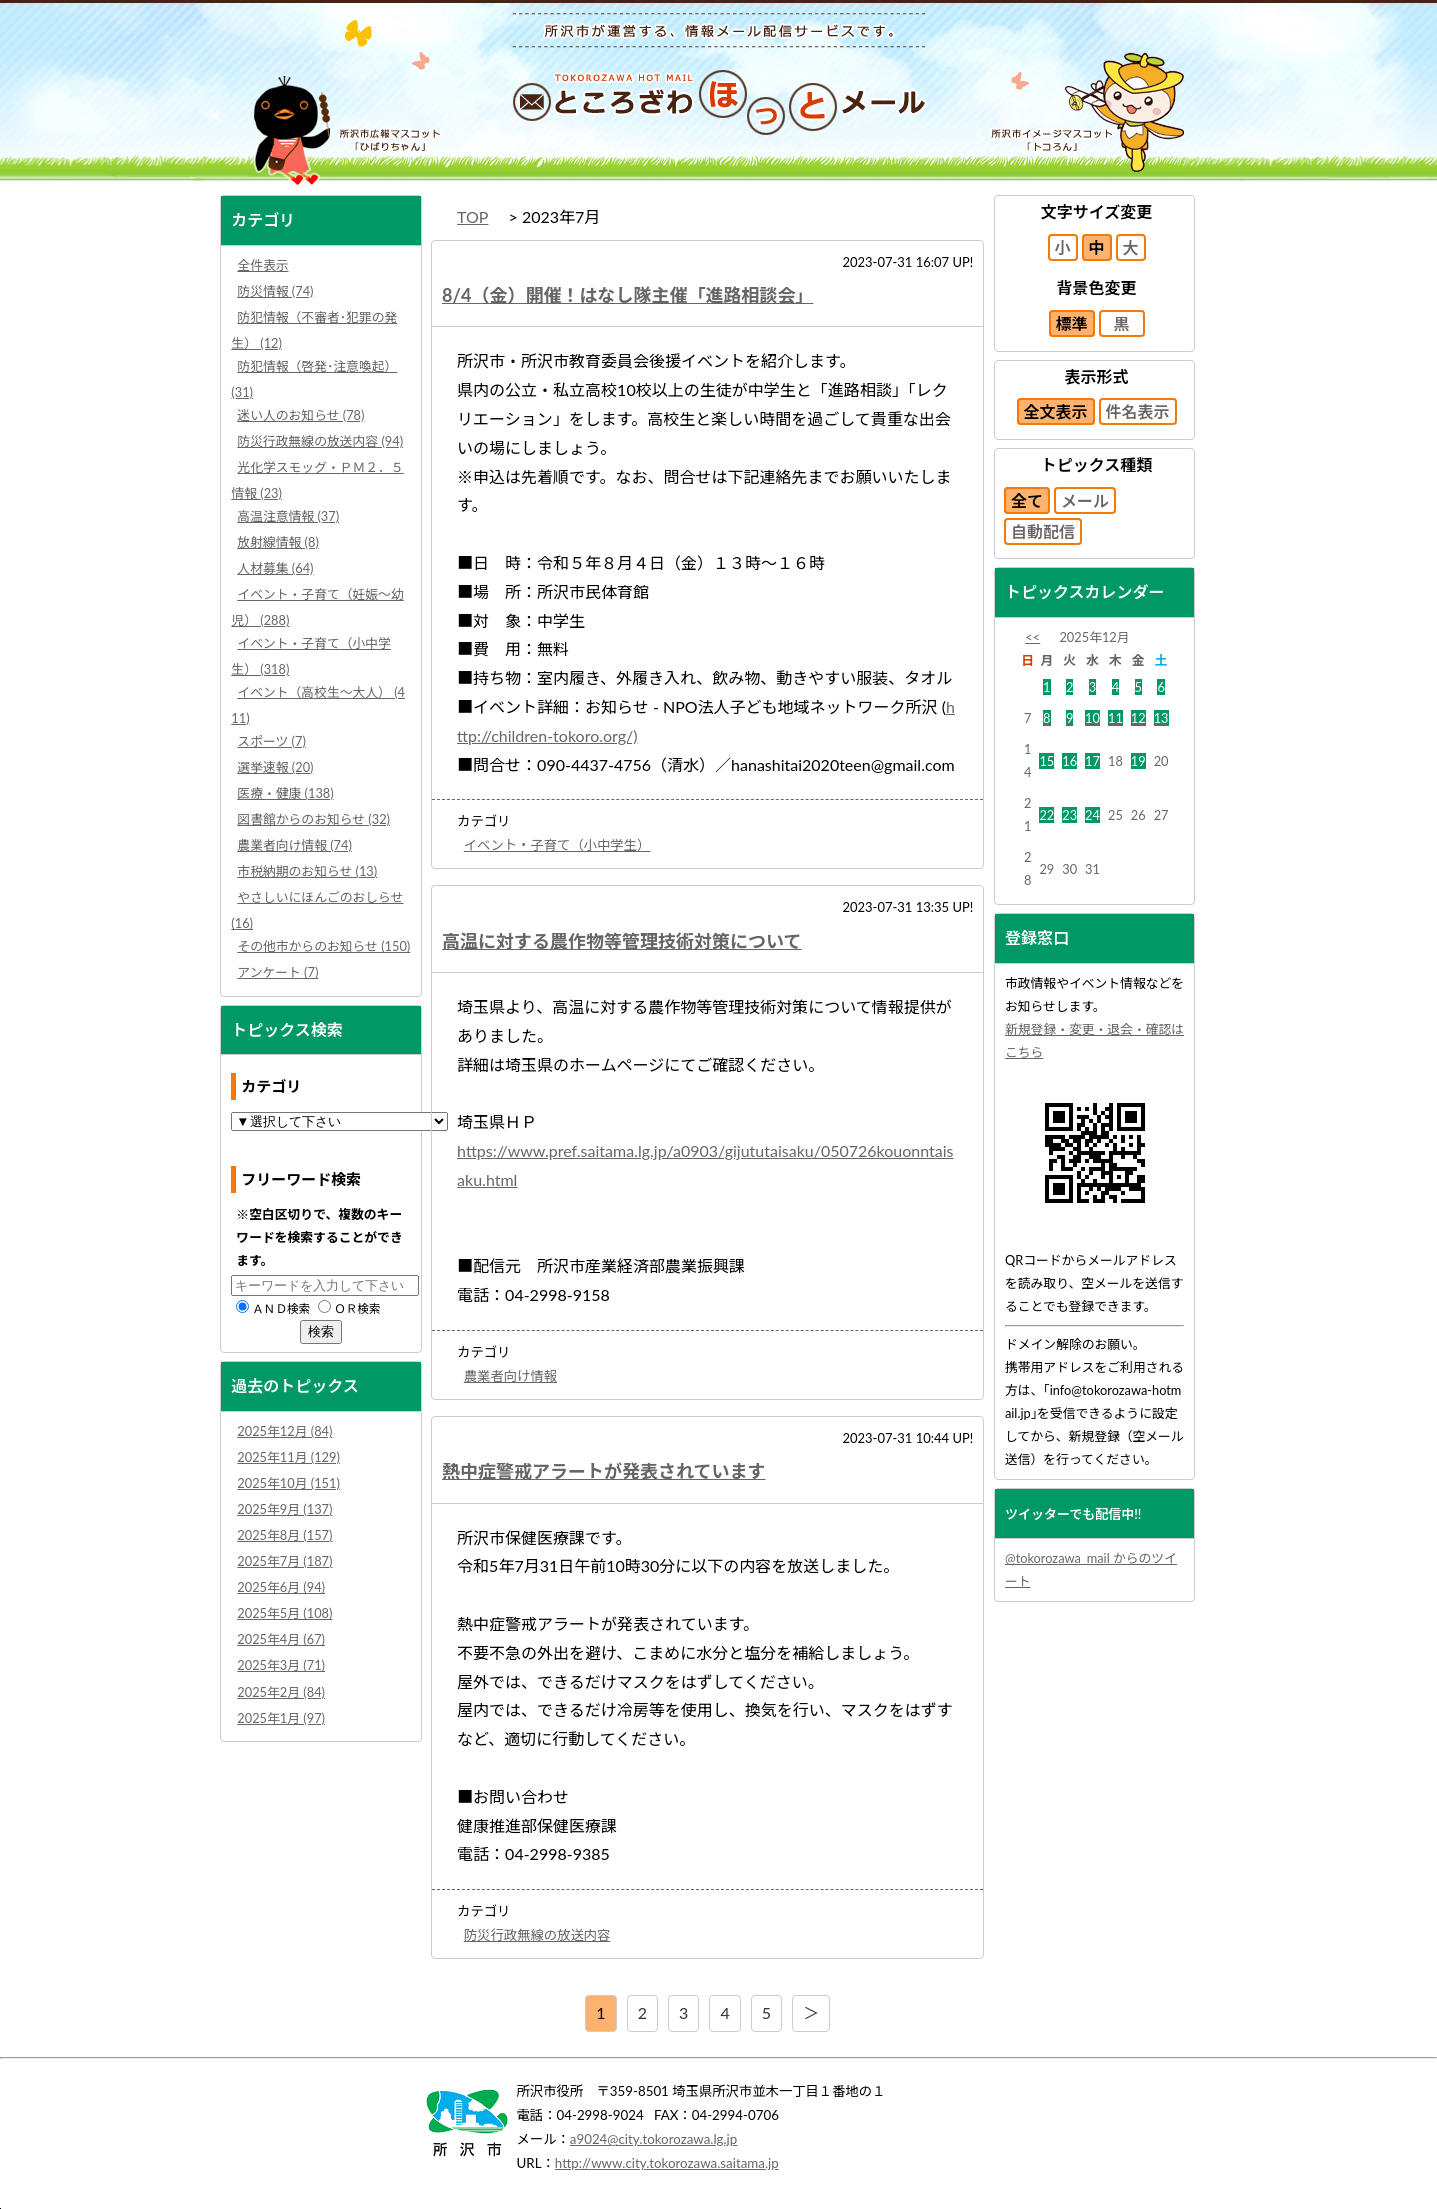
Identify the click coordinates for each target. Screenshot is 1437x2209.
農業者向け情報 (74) (294, 845)
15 (1046, 761)
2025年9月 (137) (284, 1509)
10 (1092, 718)
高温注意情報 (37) (288, 516)
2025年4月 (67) (281, 1639)
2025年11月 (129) (288, 1457)
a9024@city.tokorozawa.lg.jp (654, 2139)
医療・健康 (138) (285, 793)
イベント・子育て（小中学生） (557, 845)
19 (1138, 761)
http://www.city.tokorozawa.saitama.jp (667, 2163)
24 (1092, 815)
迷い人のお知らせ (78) (300, 415)
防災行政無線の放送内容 (537, 1935)
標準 (1072, 323)
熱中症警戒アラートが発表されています (603, 1471)
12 (1138, 718)
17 (1092, 761)
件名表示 (1138, 411)
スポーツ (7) (271, 741)
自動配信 (1043, 531)
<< (1032, 637)
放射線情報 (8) (278, 542)
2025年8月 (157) (284, 1535)
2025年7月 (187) (284, 1561)
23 (1069, 815)
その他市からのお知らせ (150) (323, 946)
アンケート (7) (277, 972)
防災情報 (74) (275, 291)
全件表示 (262, 265)
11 (1115, 718)
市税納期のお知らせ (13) (307, 871)
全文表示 (1056, 411)
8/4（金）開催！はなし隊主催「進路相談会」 (627, 295)
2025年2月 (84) (281, 1692)
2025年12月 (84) (284, 1431)
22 (1046, 815)
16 (1069, 761)
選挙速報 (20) (275, 767)
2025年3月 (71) (281, 1665)
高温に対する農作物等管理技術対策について (621, 941)
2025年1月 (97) (281, 1718)
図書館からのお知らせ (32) (313, 819)
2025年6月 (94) (281, 1587)
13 (1161, 718)
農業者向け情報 (510, 1376)
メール (1085, 500)
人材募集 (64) (275, 568)
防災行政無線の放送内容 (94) (320, 441)
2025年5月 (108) (284, 1613)
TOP (472, 216)
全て (1027, 500)
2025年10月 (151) (288, 1483)
